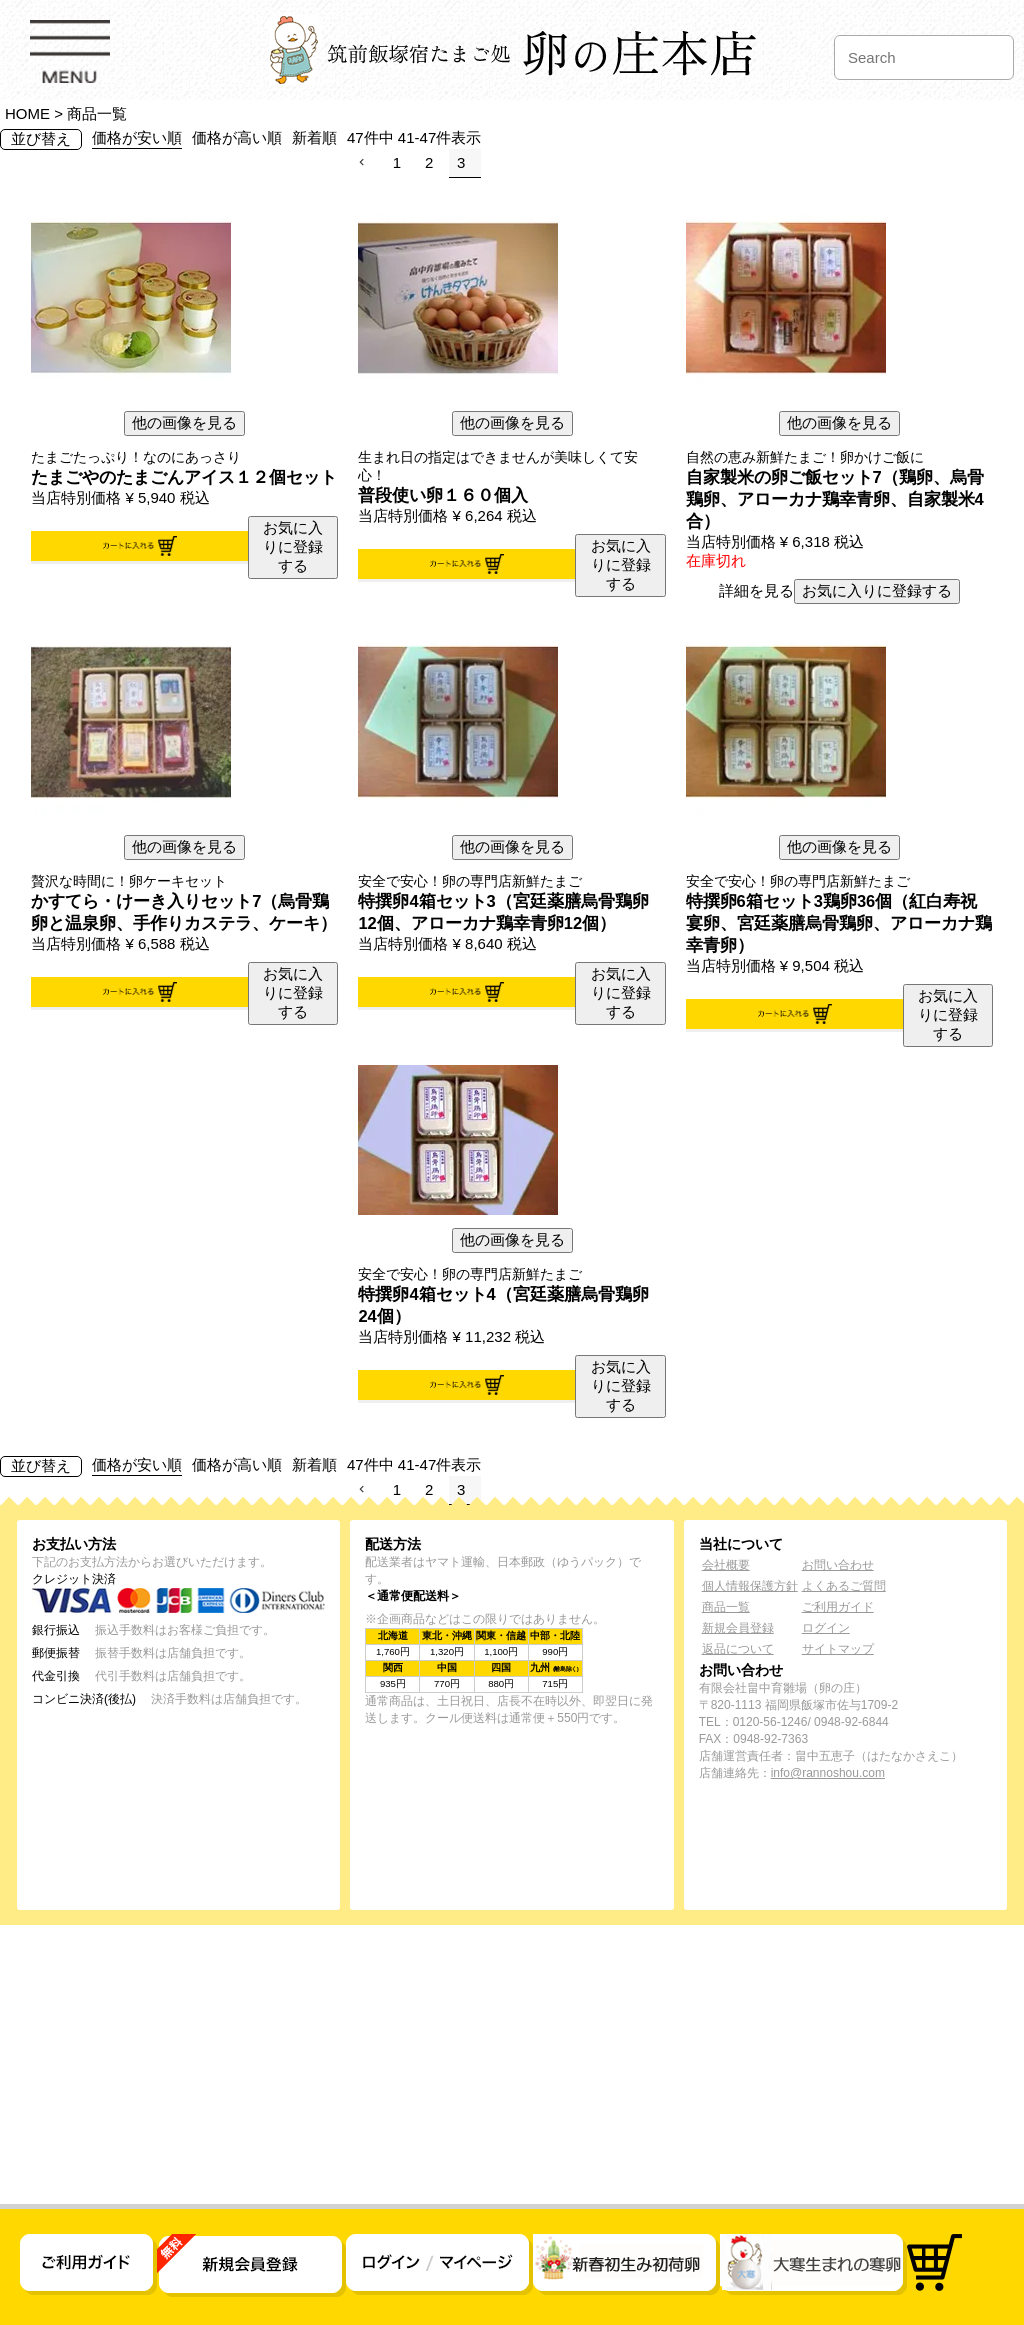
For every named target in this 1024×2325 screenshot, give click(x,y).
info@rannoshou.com (828, 1773)
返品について (738, 1649)
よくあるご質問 (844, 1586)
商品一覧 (726, 1607)
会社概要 (726, 1565)
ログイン (826, 1628)
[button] (366, 163)
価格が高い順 (237, 137)
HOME (27, 113)
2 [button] (429, 162)
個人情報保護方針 (750, 1586)
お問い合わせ (838, 1565)
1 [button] (397, 162)
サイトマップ (838, 1649)
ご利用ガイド (838, 1607)
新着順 (314, 137)
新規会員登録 (738, 1628)
